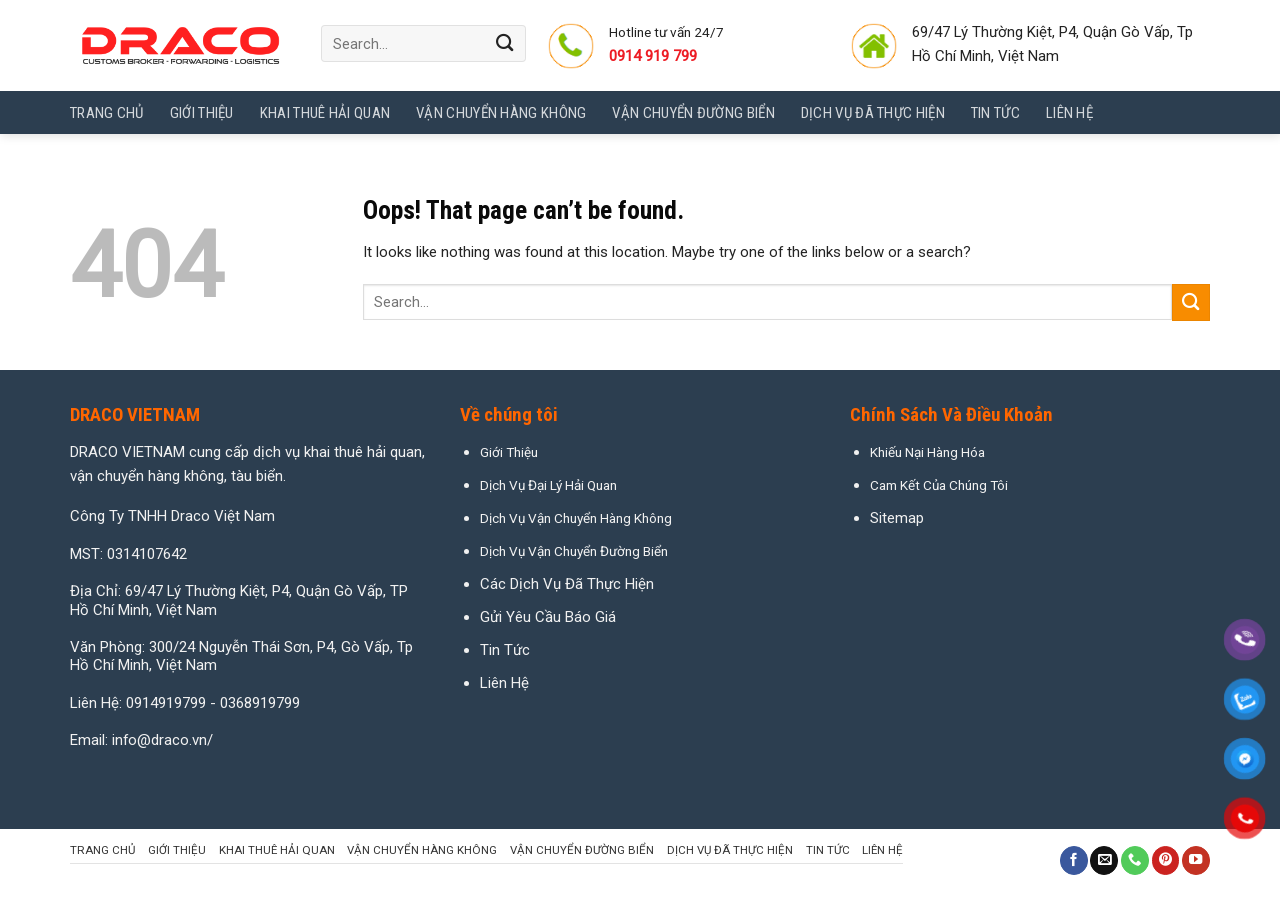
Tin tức (995, 113)
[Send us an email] (1104, 860)
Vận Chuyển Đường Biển (693, 113)
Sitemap (897, 518)
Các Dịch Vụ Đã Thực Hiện (567, 584)
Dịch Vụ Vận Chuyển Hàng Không (576, 518)
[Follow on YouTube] (1196, 860)
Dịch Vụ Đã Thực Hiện (873, 113)
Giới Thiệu (202, 113)
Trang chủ (107, 113)
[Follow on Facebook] (1074, 860)
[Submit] (506, 43)
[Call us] (1135, 860)
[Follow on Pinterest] (1166, 860)
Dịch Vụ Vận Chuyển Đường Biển (574, 551)
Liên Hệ (504, 683)
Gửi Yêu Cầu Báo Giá (548, 617)
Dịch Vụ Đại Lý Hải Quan (548, 485)
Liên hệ (1069, 113)
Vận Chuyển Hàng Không (501, 113)
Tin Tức (505, 650)
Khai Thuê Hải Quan (325, 113)
